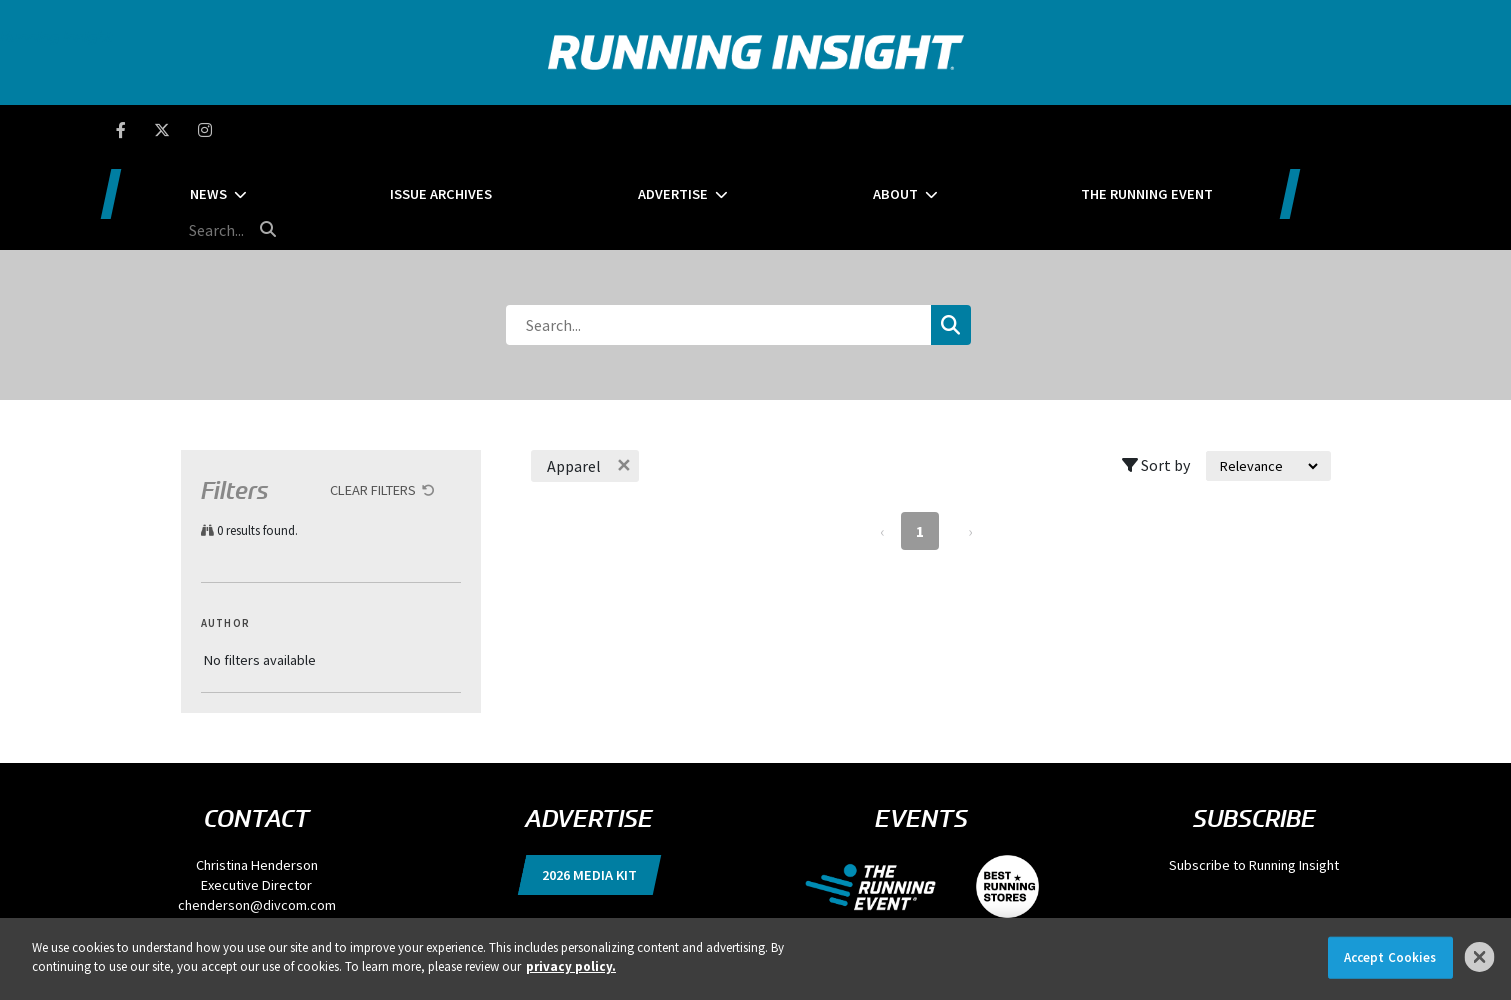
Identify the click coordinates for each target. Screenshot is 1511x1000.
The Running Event (1118, 130)
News (347, 130)
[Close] (1480, 957)
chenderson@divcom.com (257, 810)
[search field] (1300, 130)
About (908, 130)
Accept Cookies (1390, 957)
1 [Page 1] (920, 436)
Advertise (728, 130)
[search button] (1385, 129)
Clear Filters (373, 395)
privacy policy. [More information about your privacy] (571, 966)
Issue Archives (538, 130)
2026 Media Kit (589, 780)
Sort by (1156, 370)
